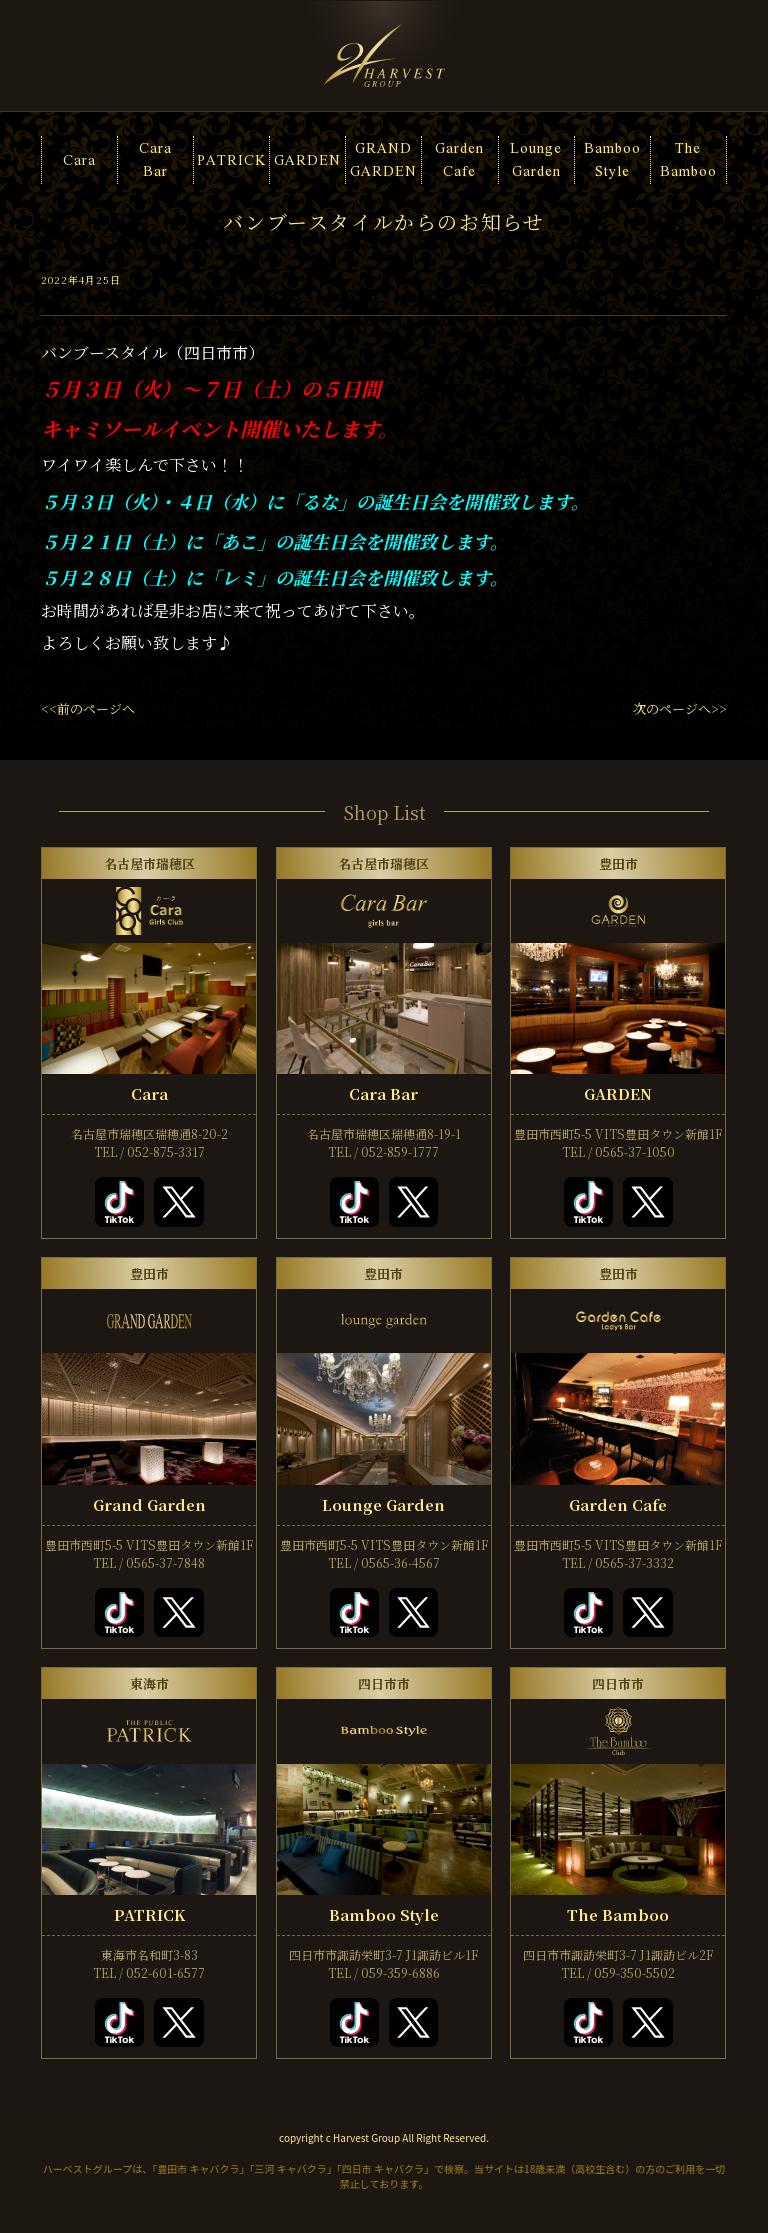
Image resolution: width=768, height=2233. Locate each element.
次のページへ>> (680, 708)
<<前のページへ (88, 708)
